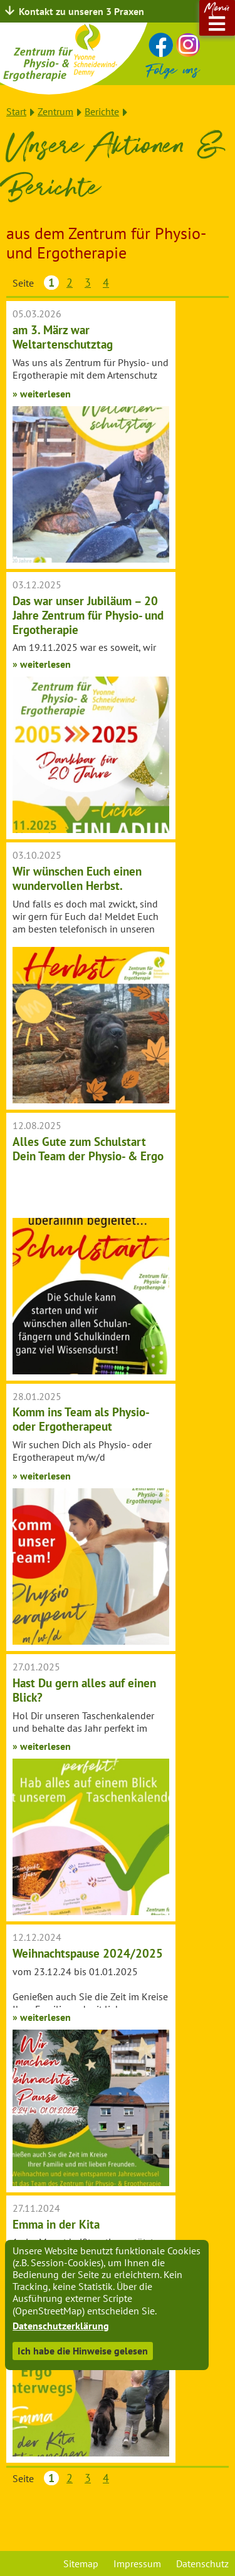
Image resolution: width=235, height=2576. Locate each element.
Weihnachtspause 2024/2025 (88, 1953)
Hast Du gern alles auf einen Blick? (84, 1690)
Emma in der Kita (56, 2224)
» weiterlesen (42, 393)
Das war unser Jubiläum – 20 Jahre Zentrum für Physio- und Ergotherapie (88, 615)
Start (16, 111)
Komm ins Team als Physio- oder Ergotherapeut (81, 1419)
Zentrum (55, 111)
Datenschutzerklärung (61, 2325)
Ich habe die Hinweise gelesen (83, 2350)
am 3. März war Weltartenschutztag (63, 337)
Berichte (102, 111)
